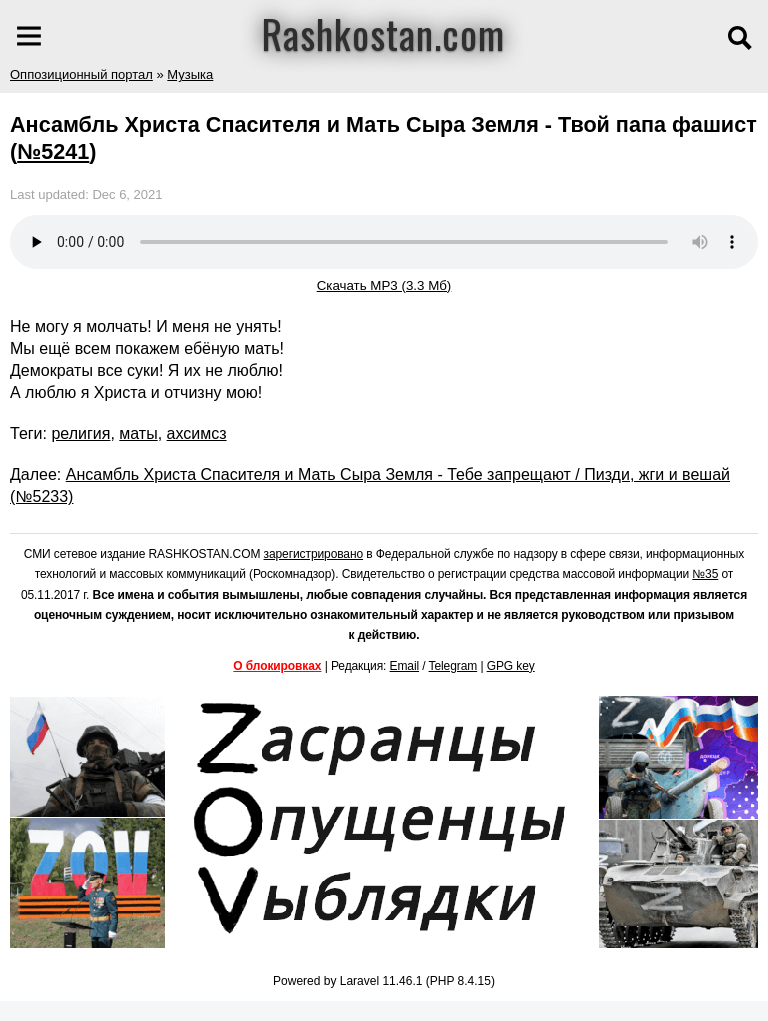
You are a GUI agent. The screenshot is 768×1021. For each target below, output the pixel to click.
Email (405, 666)
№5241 (53, 151)
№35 (705, 574)
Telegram (453, 666)
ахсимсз (197, 433)
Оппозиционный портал (81, 74)
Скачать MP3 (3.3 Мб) (384, 285)
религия (80, 433)
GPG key (511, 666)
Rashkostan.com (383, 33)
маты (138, 433)
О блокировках (277, 666)
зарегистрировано (314, 554)
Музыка (190, 74)
